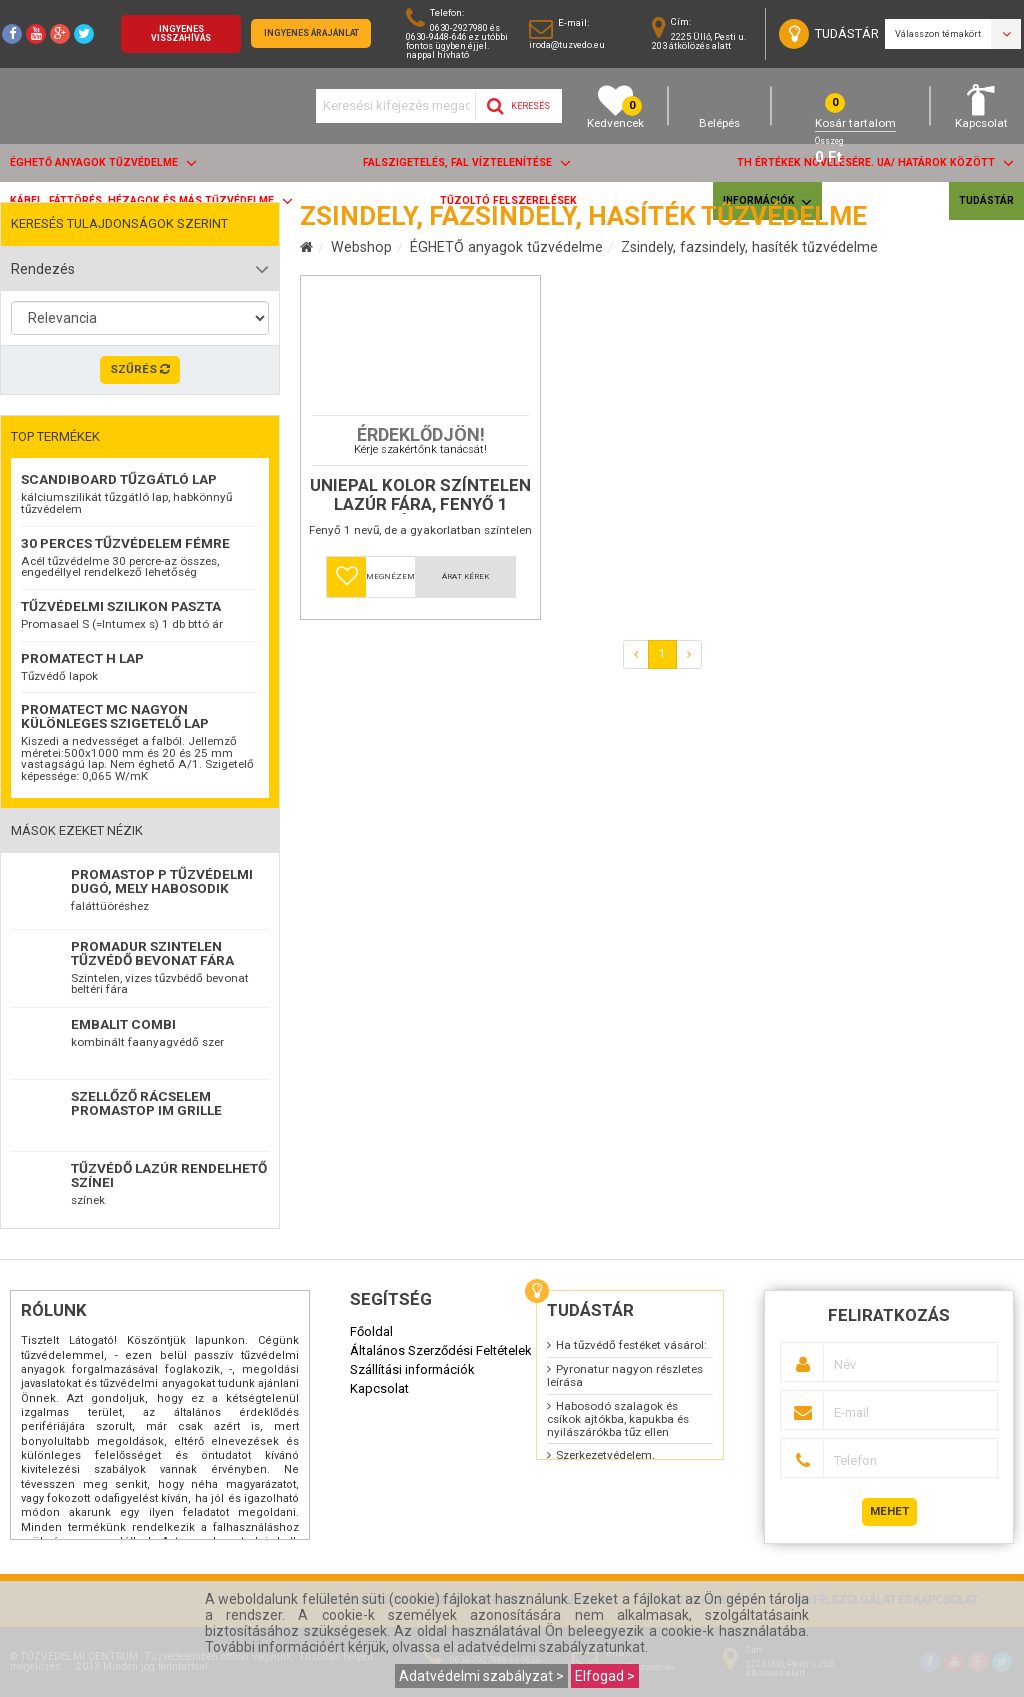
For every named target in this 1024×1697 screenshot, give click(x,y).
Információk (767, 201)
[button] (347, 666)
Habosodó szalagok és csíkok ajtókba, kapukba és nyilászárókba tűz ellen (618, 1419)
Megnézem (390, 665)
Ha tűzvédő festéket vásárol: (631, 1345)
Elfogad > (605, 1676)
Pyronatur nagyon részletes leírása (625, 1375)
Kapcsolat (981, 106)
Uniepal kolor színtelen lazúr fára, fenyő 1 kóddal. (420, 584)
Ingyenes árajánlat (311, 33)
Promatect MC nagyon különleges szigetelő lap (115, 716)
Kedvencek (615, 106)
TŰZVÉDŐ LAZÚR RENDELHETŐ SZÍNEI (169, 1175)
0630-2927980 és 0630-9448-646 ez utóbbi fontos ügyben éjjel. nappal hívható (457, 41)
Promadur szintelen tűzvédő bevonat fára (152, 953)
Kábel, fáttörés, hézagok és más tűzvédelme (151, 200)
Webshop (361, 247)
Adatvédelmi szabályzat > (481, 1676)
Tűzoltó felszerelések (508, 200)
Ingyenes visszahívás (181, 33)
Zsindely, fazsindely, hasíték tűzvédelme (749, 247)
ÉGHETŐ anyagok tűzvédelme (103, 162)
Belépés (719, 106)
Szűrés (140, 369)
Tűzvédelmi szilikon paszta (121, 606)
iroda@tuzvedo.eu (567, 44)
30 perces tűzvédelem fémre (125, 543)
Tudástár (986, 200)
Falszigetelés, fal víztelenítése (467, 162)
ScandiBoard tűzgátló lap (119, 479)
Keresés (518, 106)
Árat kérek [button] (465, 665)
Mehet (889, 1511)
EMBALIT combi (123, 1024)
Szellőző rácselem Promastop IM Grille (146, 1103)
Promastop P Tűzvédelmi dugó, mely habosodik (162, 881)
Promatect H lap (82, 658)
